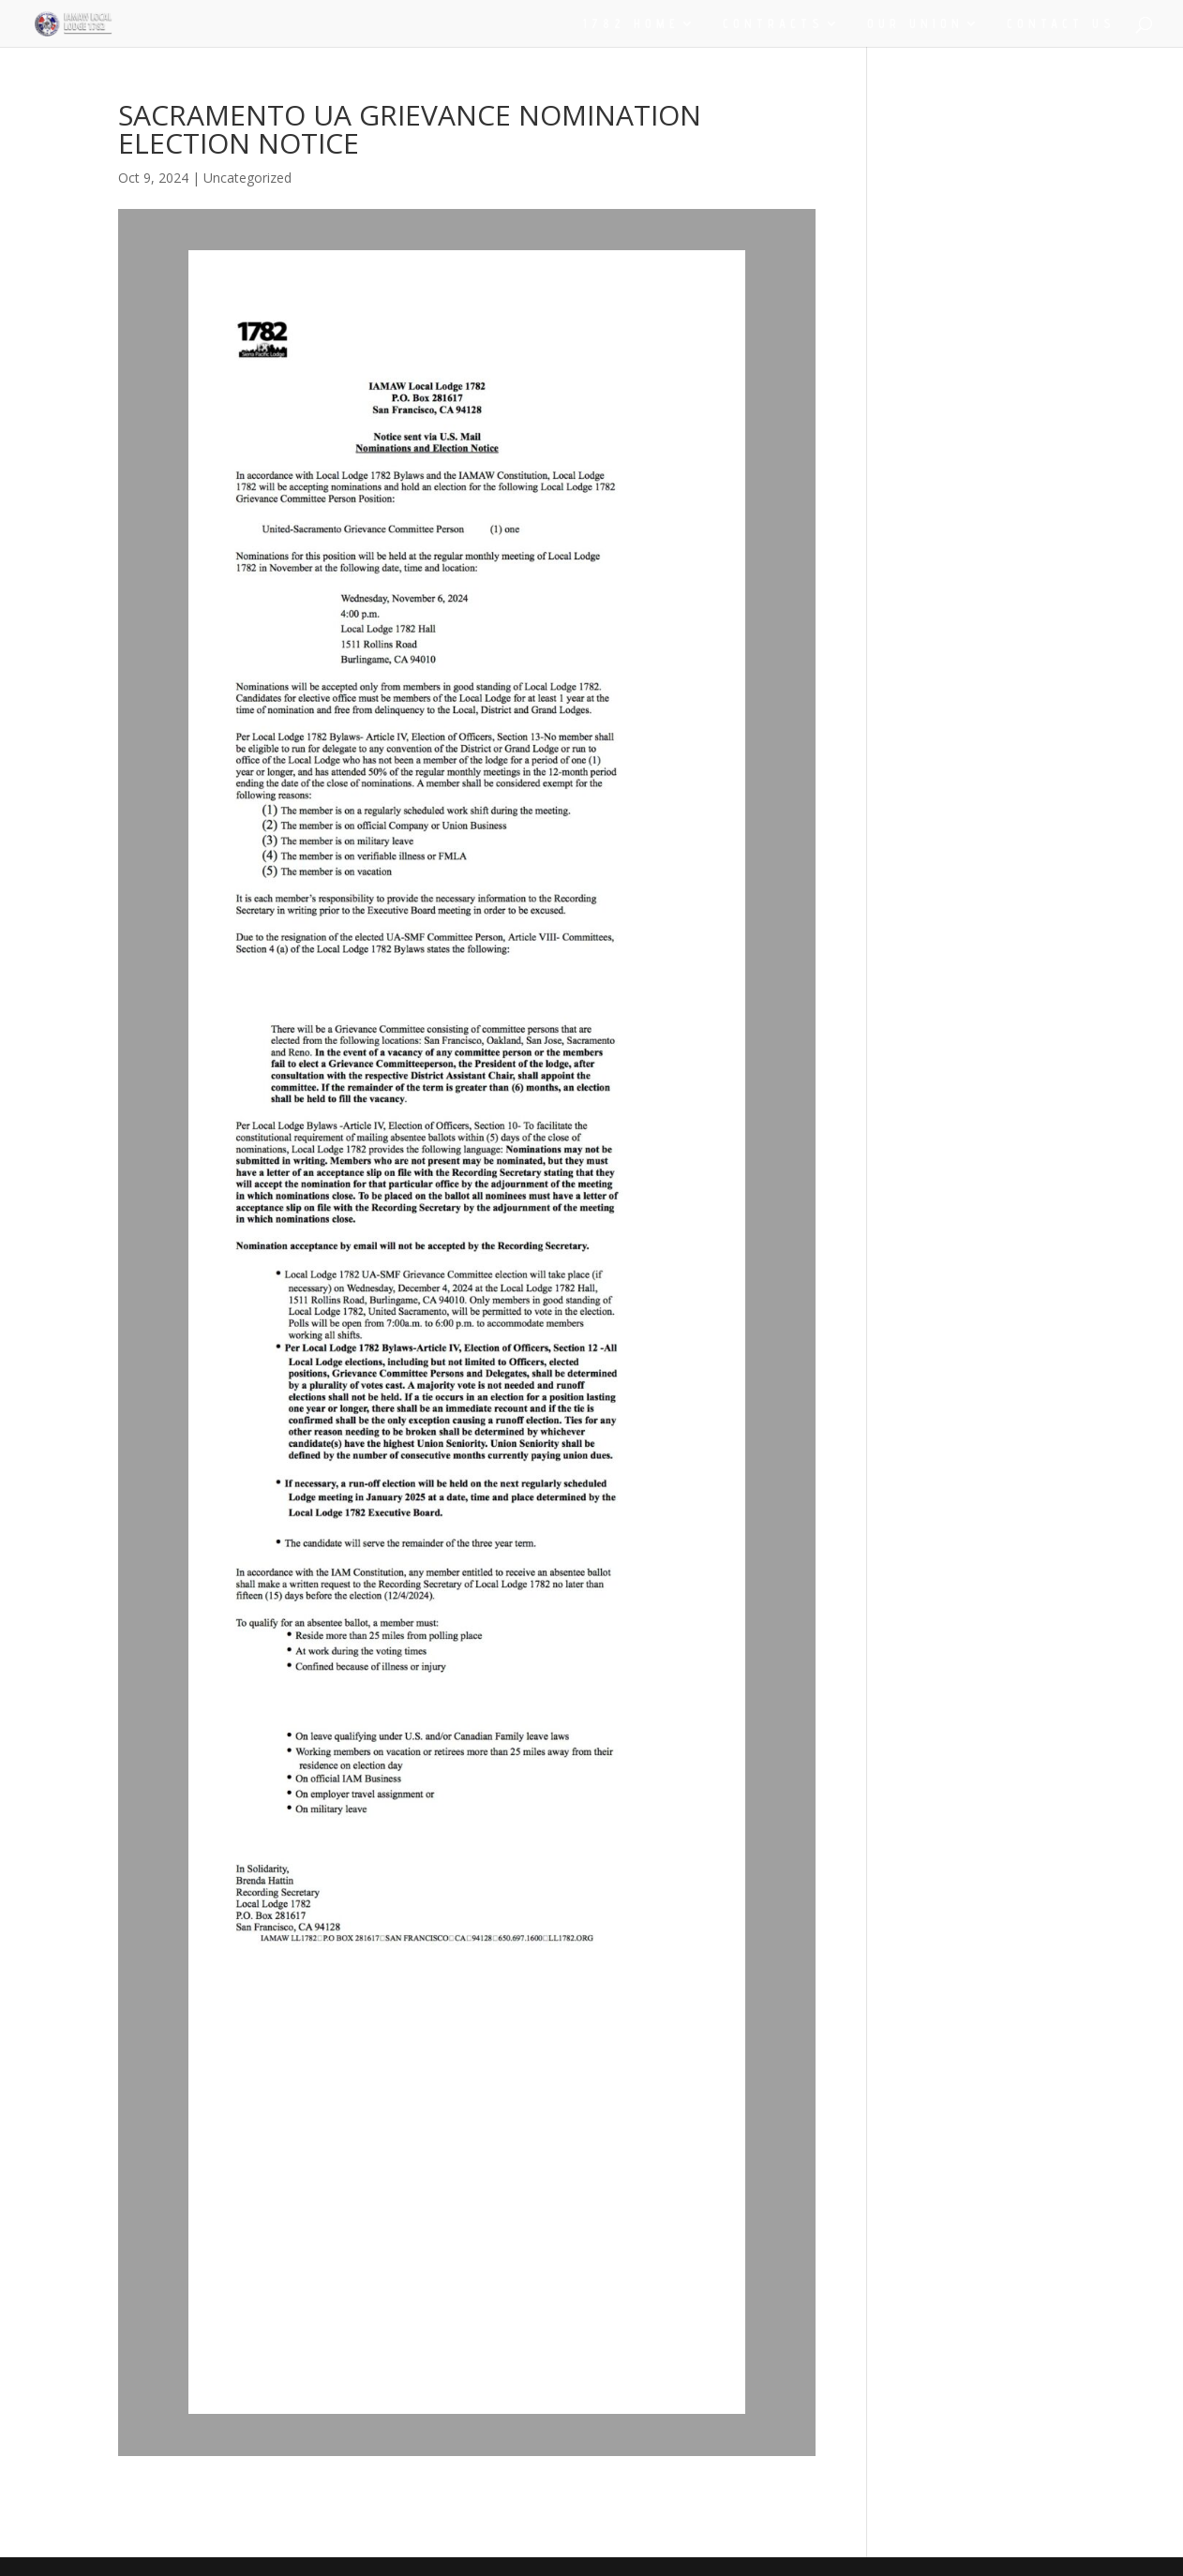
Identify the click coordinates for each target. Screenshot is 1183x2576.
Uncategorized (247, 177)
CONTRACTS (773, 24)
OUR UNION (915, 24)
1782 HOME (631, 24)
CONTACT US (1061, 24)
